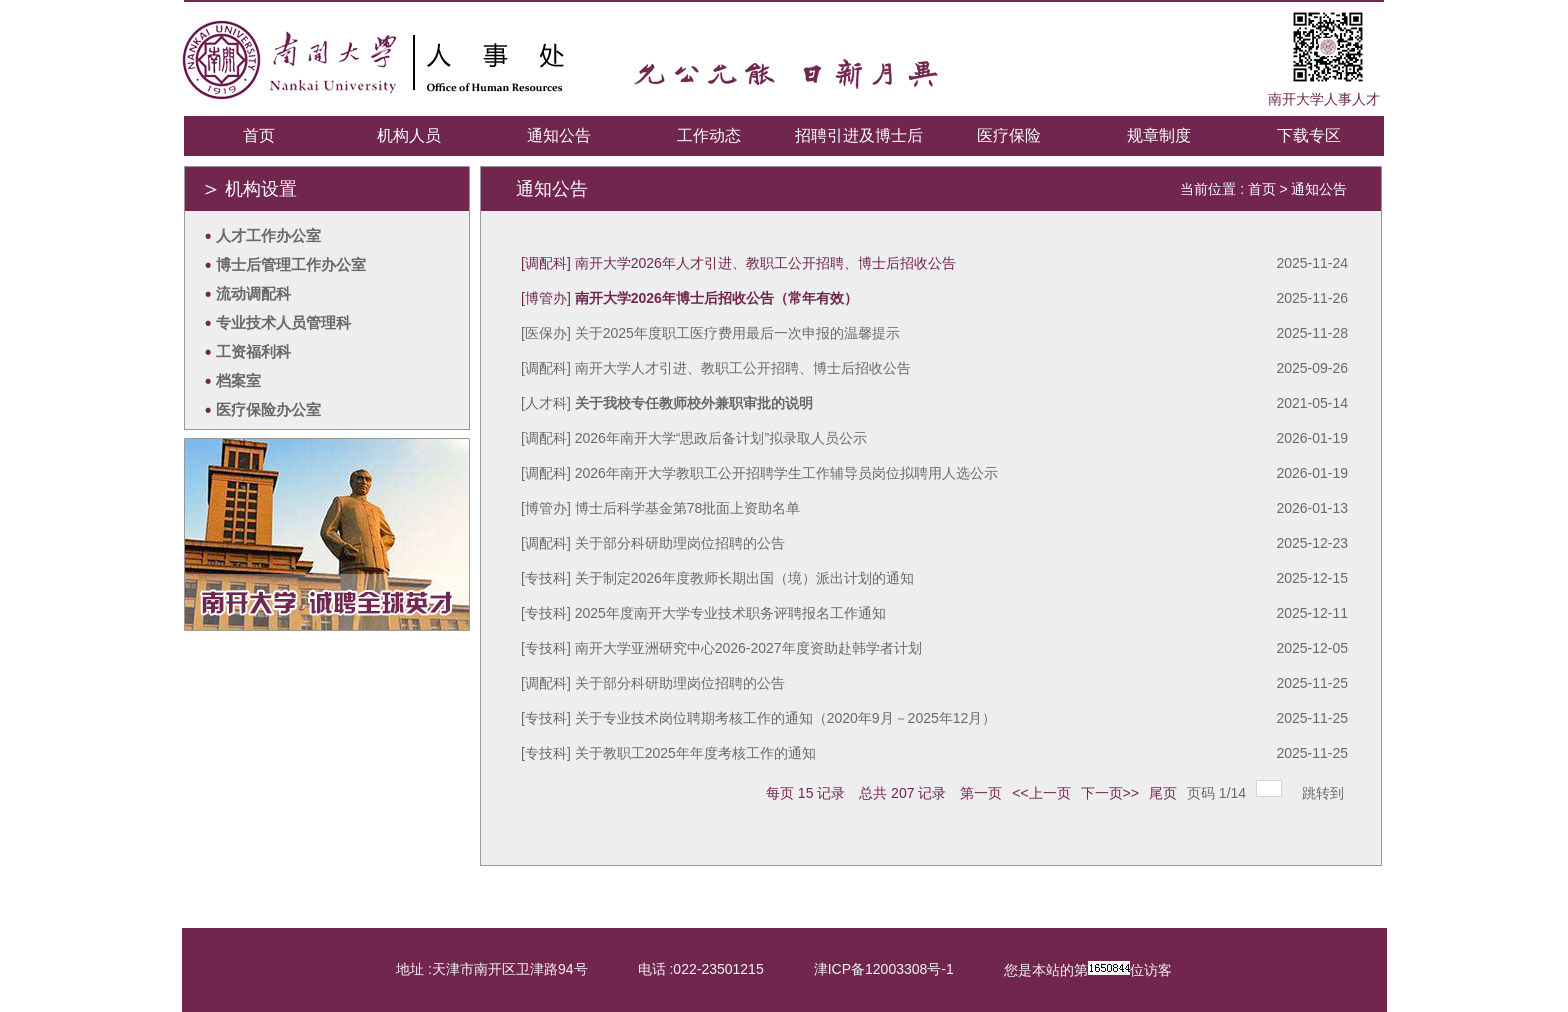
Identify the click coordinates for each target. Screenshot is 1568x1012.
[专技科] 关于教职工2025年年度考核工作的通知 (668, 753)
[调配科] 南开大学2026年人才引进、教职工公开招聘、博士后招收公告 (738, 263)
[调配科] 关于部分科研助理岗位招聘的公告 (653, 543)
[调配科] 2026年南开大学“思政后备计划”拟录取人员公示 (694, 438)
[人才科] (667, 403)
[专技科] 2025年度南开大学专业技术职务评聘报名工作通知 (703, 613)
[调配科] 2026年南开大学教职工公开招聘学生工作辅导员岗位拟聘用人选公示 (759, 473)
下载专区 (1309, 135)
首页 (259, 135)
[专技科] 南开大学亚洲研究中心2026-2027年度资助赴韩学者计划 (721, 648)
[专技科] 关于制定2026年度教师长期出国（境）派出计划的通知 (717, 578)
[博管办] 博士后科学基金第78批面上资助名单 (660, 508)
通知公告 (559, 135)
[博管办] (689, 298)
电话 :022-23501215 (701, 969)
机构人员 (409, 135)
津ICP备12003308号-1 (884, 969)
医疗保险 (1009, 135)
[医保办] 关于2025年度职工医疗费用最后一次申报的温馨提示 (710, 333)
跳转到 (1325, 793)
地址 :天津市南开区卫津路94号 (491, 969)
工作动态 (709, 135)
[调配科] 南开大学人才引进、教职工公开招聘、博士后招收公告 (716, 368)
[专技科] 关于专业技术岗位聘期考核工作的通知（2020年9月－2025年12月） (758, 718)
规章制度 (1159, 135)
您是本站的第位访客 (1088, 969)
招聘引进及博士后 (859, 135)
